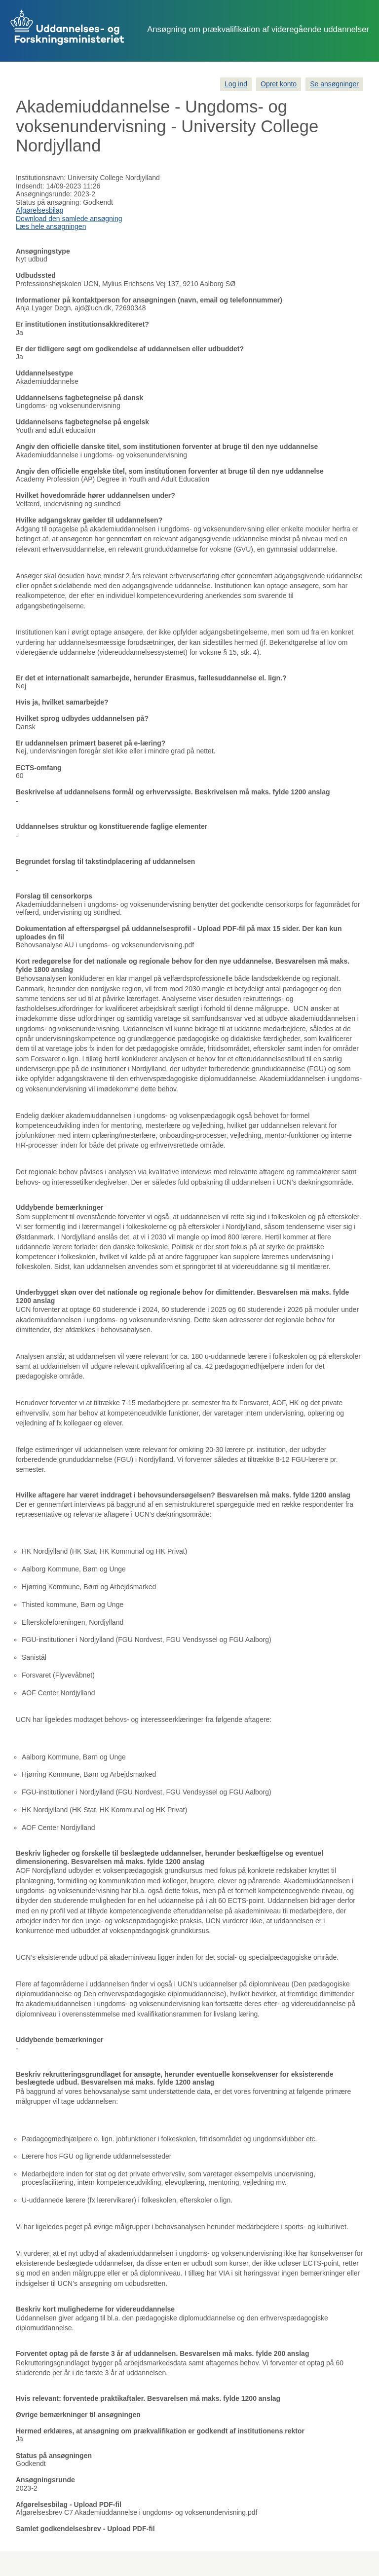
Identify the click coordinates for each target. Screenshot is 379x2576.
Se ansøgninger (334, 84)
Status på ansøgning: (48, 202)
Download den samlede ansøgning (69, 219)
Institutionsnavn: (41, 178)
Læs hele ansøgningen (51, 226)
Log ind (236, 84)
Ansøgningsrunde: (44, 194)
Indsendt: (30, 186)
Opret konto (279, 84)
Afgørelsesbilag (40, 210)
